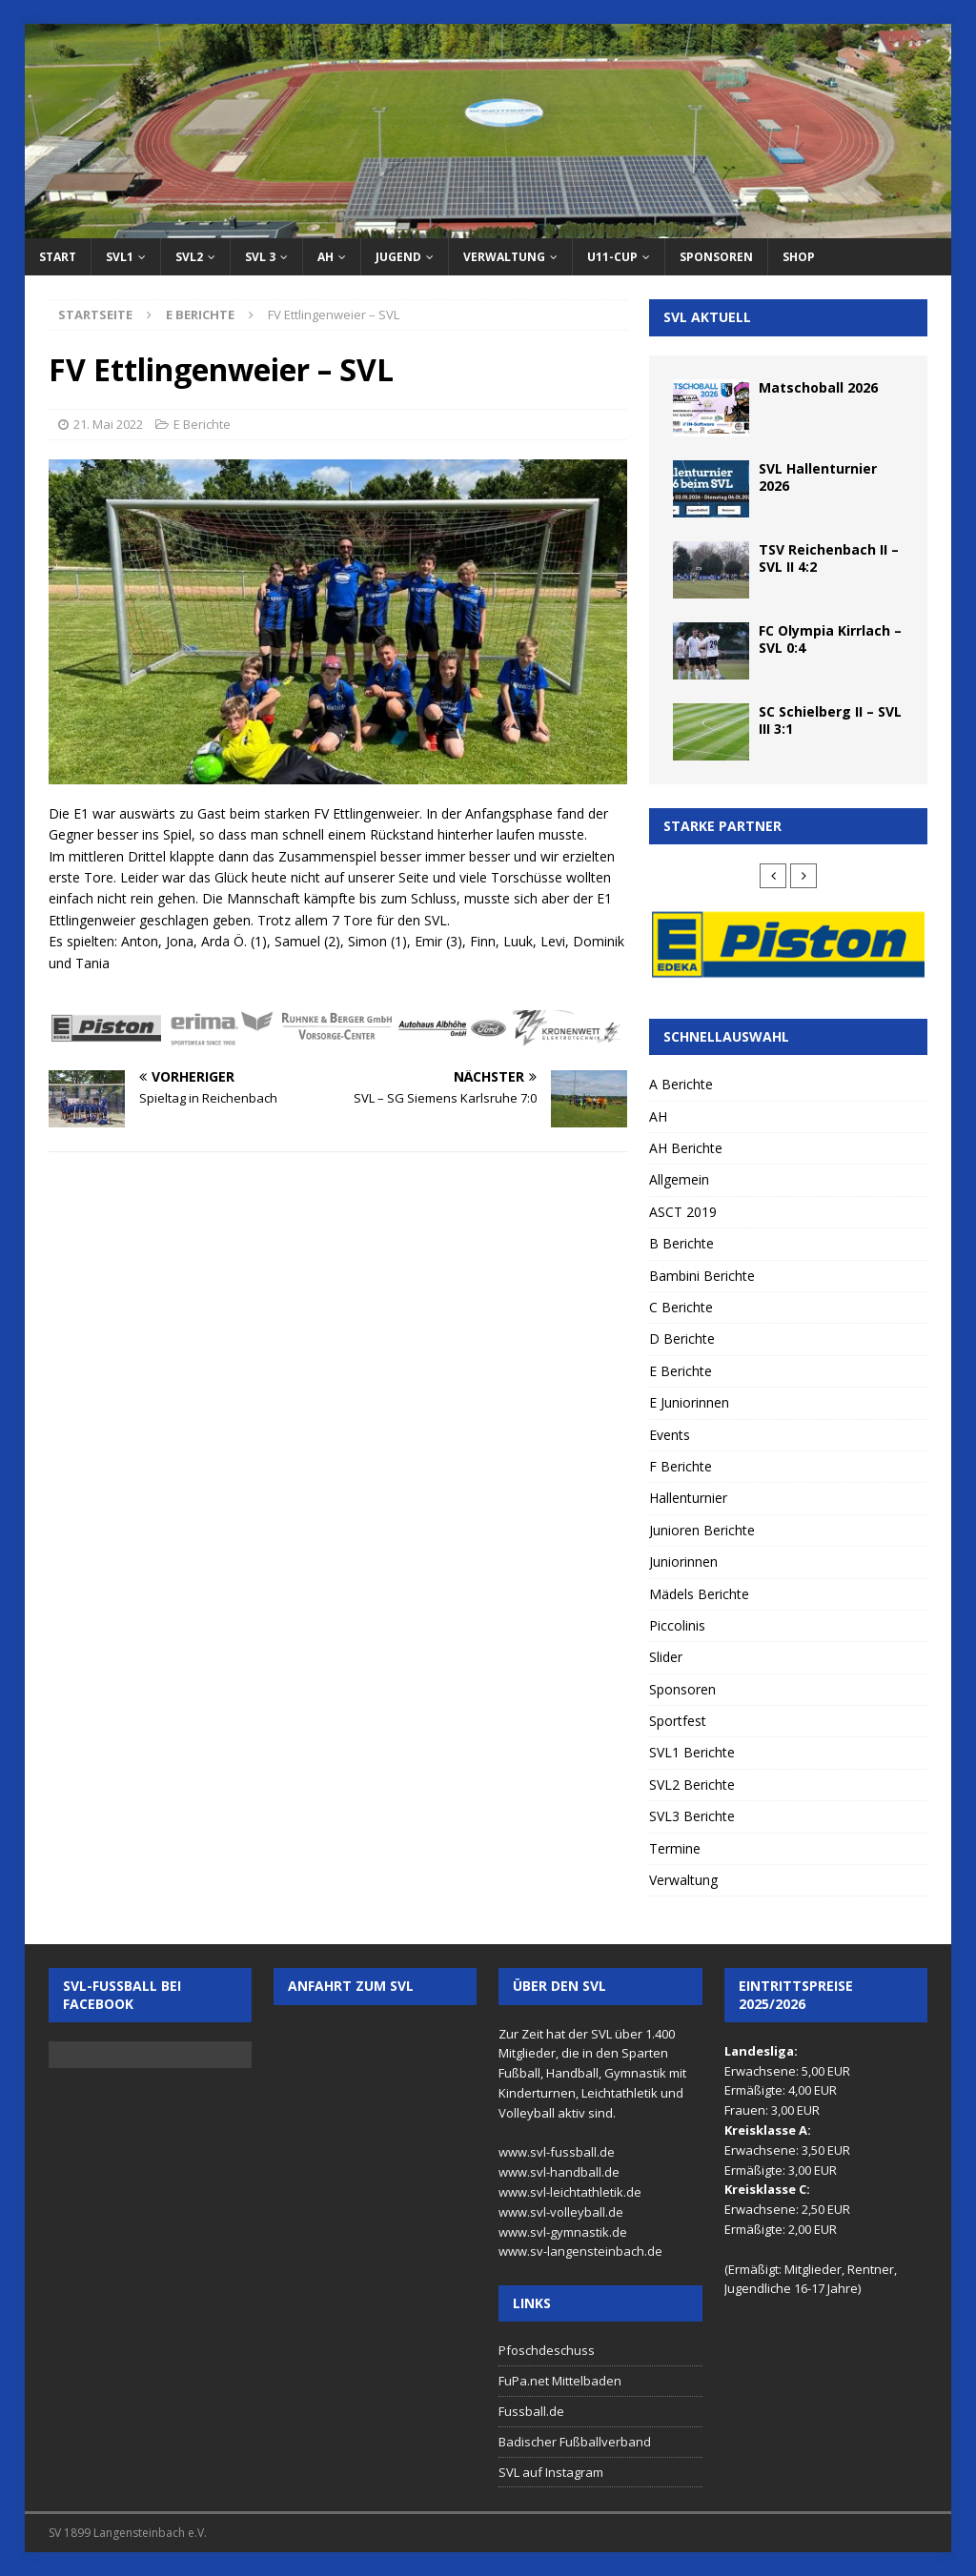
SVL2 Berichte (692, 1784)
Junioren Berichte (702, 1530)
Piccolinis (677, 1625)
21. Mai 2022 (108, 424)
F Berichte (680, 1466)
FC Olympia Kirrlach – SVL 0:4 (830, 639)
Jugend (398, 257)
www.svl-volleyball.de (560, 2212)
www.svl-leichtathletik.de (569, 2192)
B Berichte (681, 1243)
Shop (799, 257)
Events (669, 1435)
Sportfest (677, 1721)
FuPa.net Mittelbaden (559, 2380)
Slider (665, 1657)
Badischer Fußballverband (574, 2441)
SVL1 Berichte (692, 1752)
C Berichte (681, 1307)
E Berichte (202, 424)
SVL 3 (260, 257)
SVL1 (119, 257)
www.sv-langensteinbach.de (580, 2251)
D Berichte (682, 1338)
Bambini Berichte (702, 1276)
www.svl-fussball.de (556, 2151)
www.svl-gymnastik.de (562, 2232)
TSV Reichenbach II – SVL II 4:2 (829, 558)
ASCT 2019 (683, 1212)
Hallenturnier (688, 1498)
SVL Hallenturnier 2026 (818, 477)
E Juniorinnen (689, 1402)
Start (57, 257)
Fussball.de (531, 2411)
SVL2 (189, 257)
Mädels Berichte (699, 1594)
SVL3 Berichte (692, 1816)
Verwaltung (504, 257)
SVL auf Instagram (550, 2472)
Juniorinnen (683, 1561)
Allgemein (679, 1179)
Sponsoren (716, 257)
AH (325, 257)
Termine (675, 1848)
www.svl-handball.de (559, 2171)
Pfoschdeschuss (546, 2350)
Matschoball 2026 (818, 387)
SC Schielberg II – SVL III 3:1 (830, 720)
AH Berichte (685, 1148)
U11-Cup (612, 257)
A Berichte (681, 1084)
